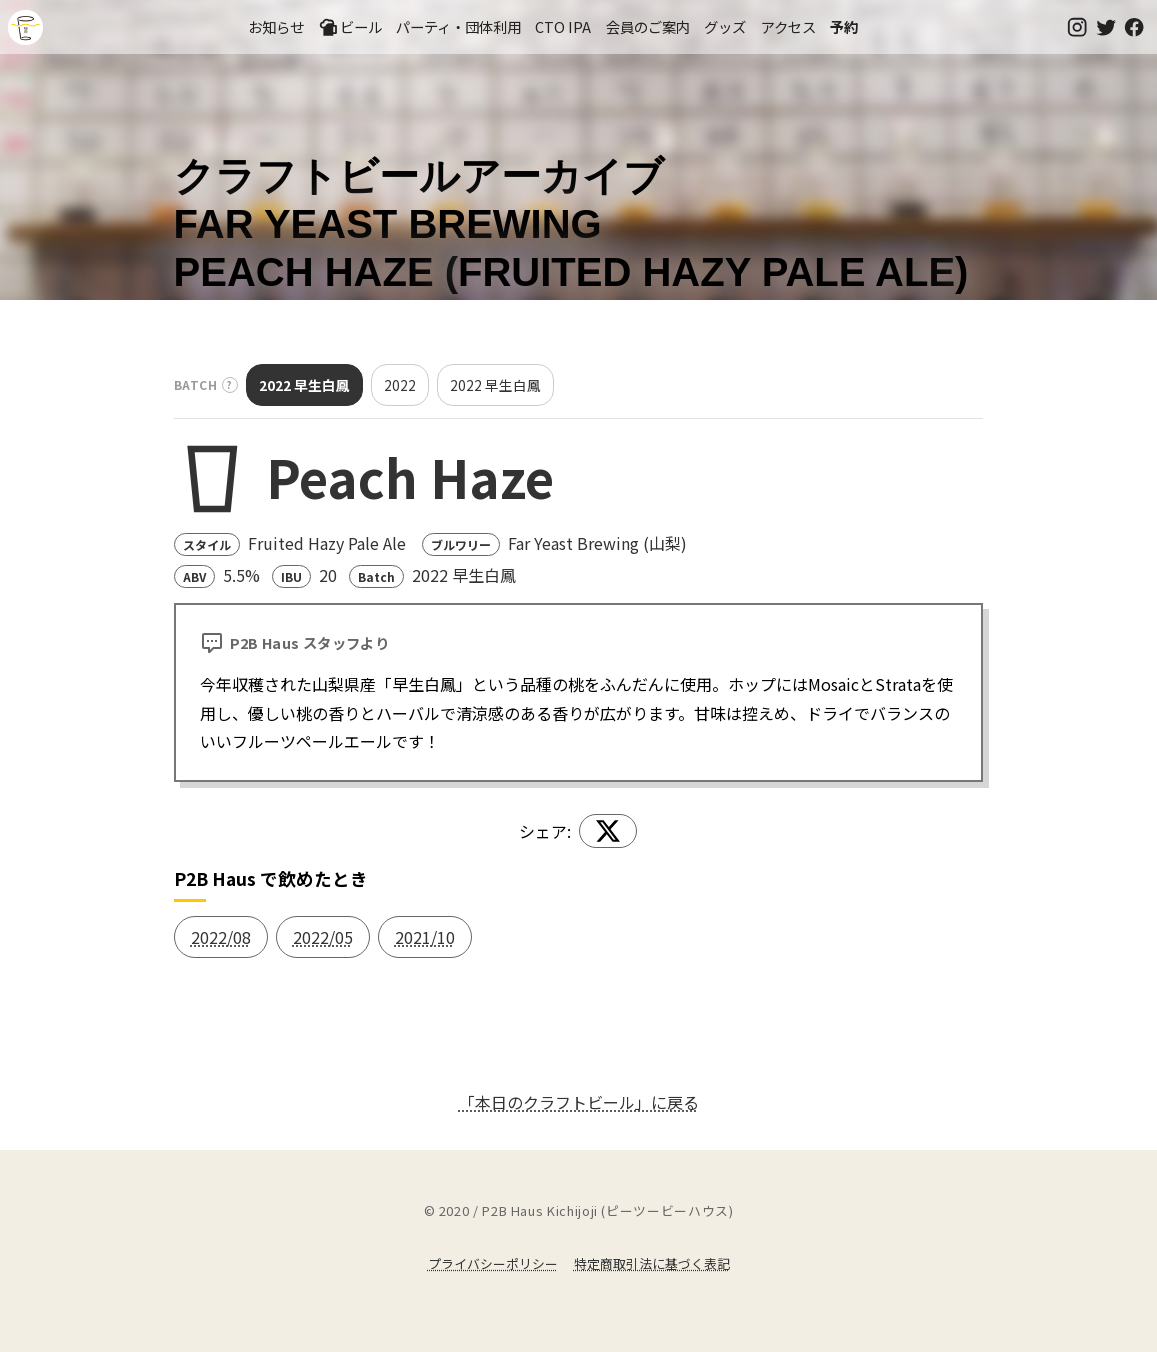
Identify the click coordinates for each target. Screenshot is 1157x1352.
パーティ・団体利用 (458, 26)
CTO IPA (563, 26)
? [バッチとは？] (230, 384)
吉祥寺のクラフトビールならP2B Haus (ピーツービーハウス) (25, 27)
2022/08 (221, 937)
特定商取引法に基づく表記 (652, 1263)
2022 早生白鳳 (304, 385)
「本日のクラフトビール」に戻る (579, 1102)
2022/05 (323, 937)
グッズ (725, 26)
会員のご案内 (648, 26)
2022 (400, 385)
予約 (844, 26)
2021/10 (425, 937)
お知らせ (276, 26)
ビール (350, 27)
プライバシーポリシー (493, 1263)
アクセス (788, 26)
